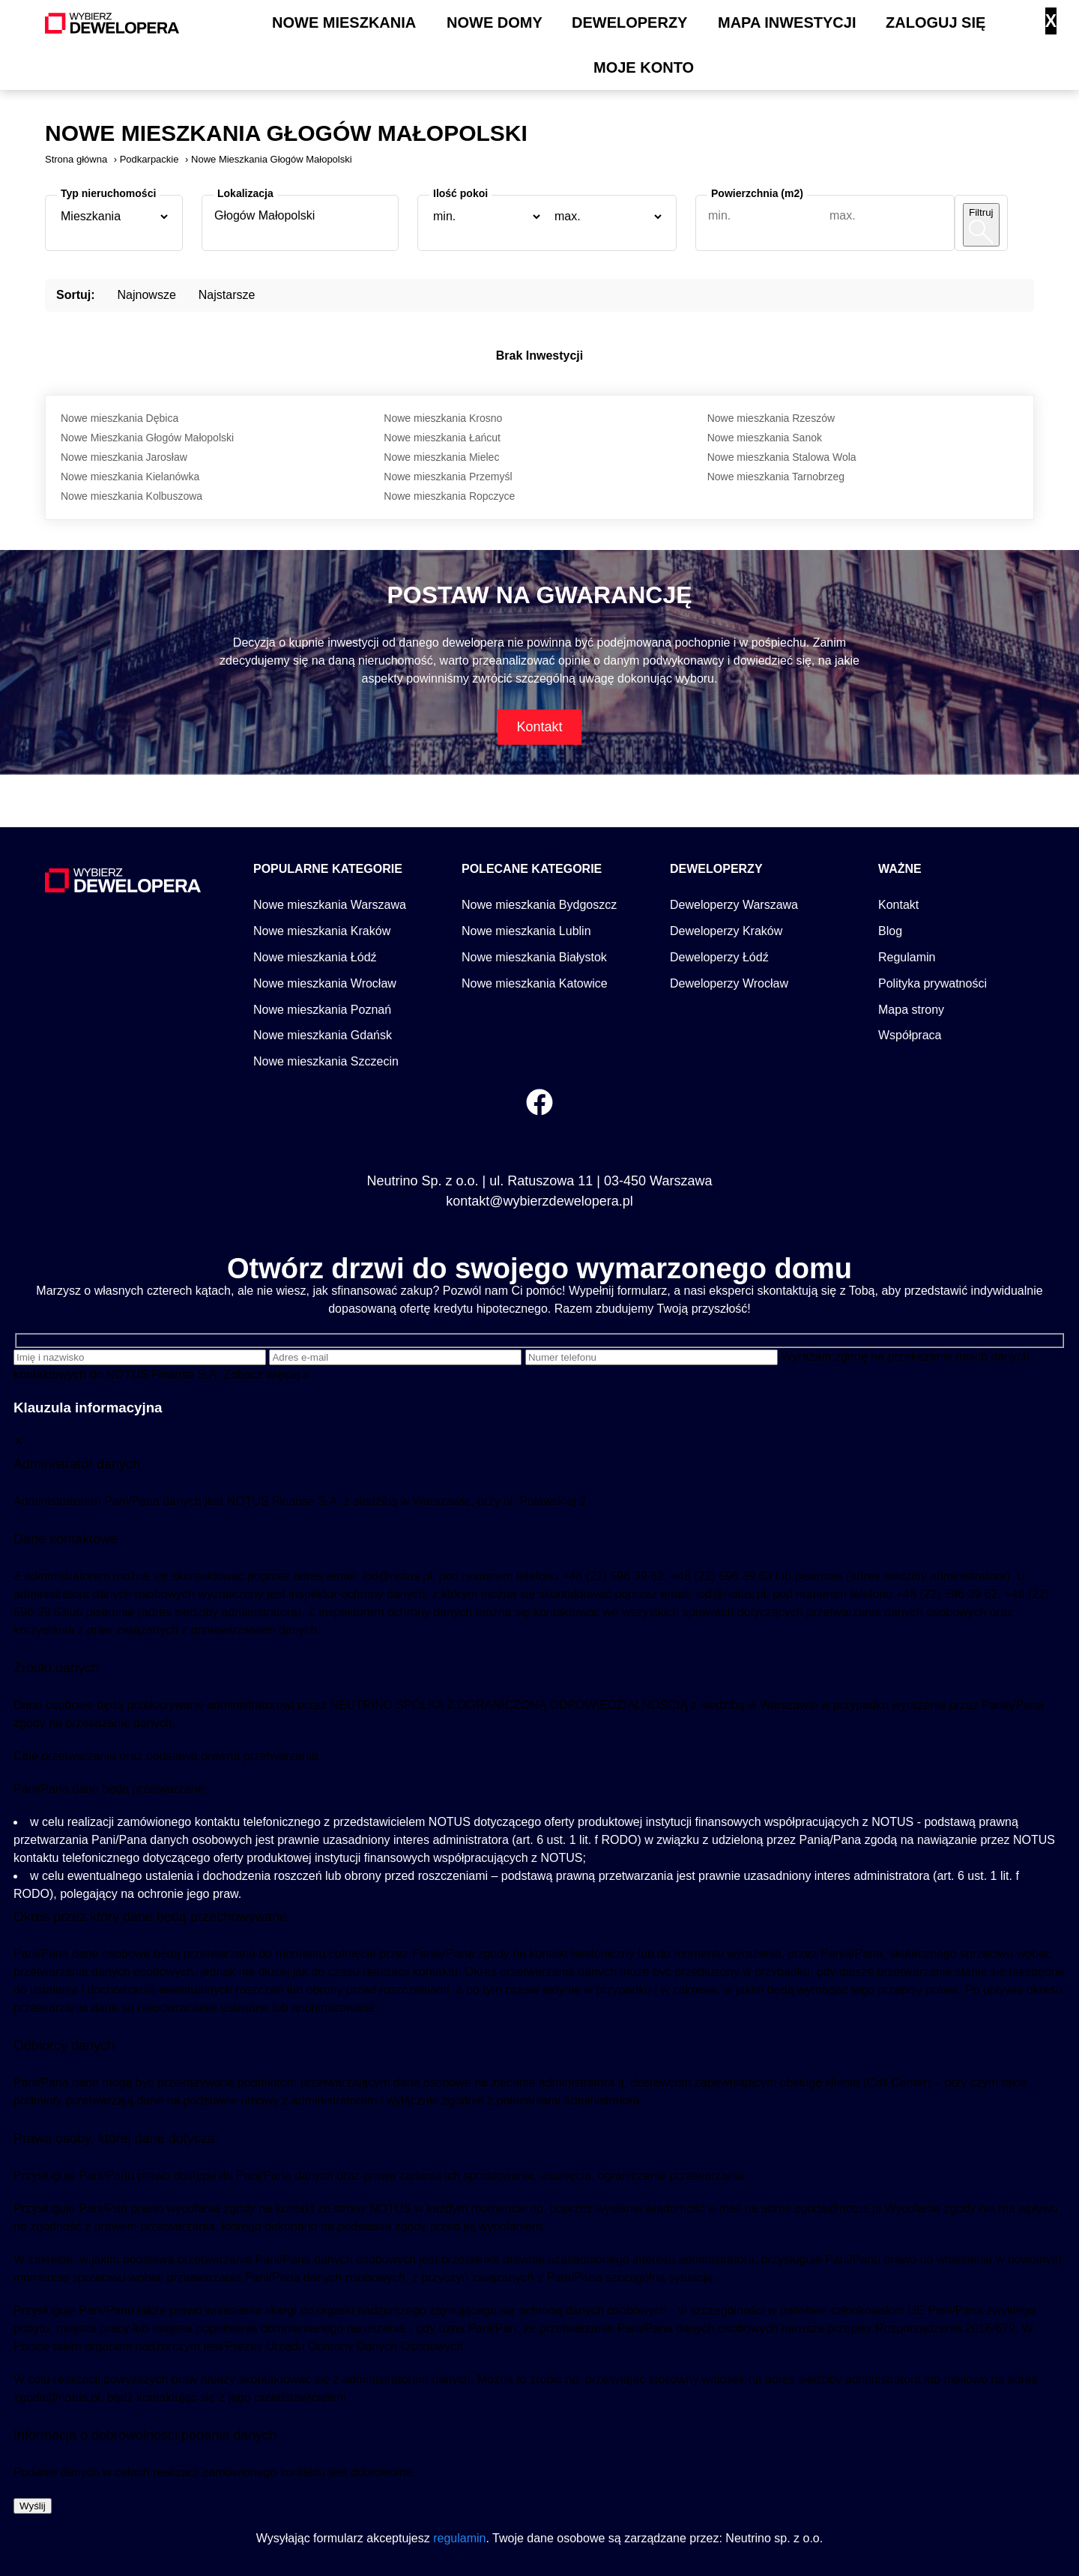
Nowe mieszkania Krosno (443, 418)
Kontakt (539, 726)
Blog (890, 931)
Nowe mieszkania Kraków (321, 931)
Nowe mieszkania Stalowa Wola (781, 457)
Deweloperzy (629, 22)
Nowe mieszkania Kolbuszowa (131, 496)
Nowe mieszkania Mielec (441, 457)
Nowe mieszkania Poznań (322, 1009)
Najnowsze (147, 294)
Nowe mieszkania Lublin (526, 931)
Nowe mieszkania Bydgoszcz (539, 904)
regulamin (459, 2538)
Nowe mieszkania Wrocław (324, 983)
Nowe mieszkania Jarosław (124, 457)
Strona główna (76, 159)
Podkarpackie (149, 159)
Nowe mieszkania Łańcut (442, 438)
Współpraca (909, 1035)
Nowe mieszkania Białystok (534, 957)
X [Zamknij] (1051, 21)
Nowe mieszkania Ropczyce (449, 496)
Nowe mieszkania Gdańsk (322, 1035)
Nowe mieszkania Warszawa (329, 904)
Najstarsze (227, 294)
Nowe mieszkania (344, 22)
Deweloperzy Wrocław (729, 983)
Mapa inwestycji (787, 22)
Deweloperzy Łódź (719, 957)
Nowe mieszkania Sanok (764, 438)
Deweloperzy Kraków (726, 931)
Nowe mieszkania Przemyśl (448, 477)
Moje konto (643, 67)
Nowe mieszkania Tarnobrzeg (775, 477)
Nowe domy (494, 22)
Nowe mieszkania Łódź (315, 957)
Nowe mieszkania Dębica (119, 418)
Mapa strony (911, 1009)
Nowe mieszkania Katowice (535, 983)
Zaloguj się (935, 22)
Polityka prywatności (932, 983)
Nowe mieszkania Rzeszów (771, 418)
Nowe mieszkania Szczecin (326, 1061)
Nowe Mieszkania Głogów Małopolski (147, 438)
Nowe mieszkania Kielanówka (130, 477)
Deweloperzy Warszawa (734, 904)
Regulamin (906, 957)
